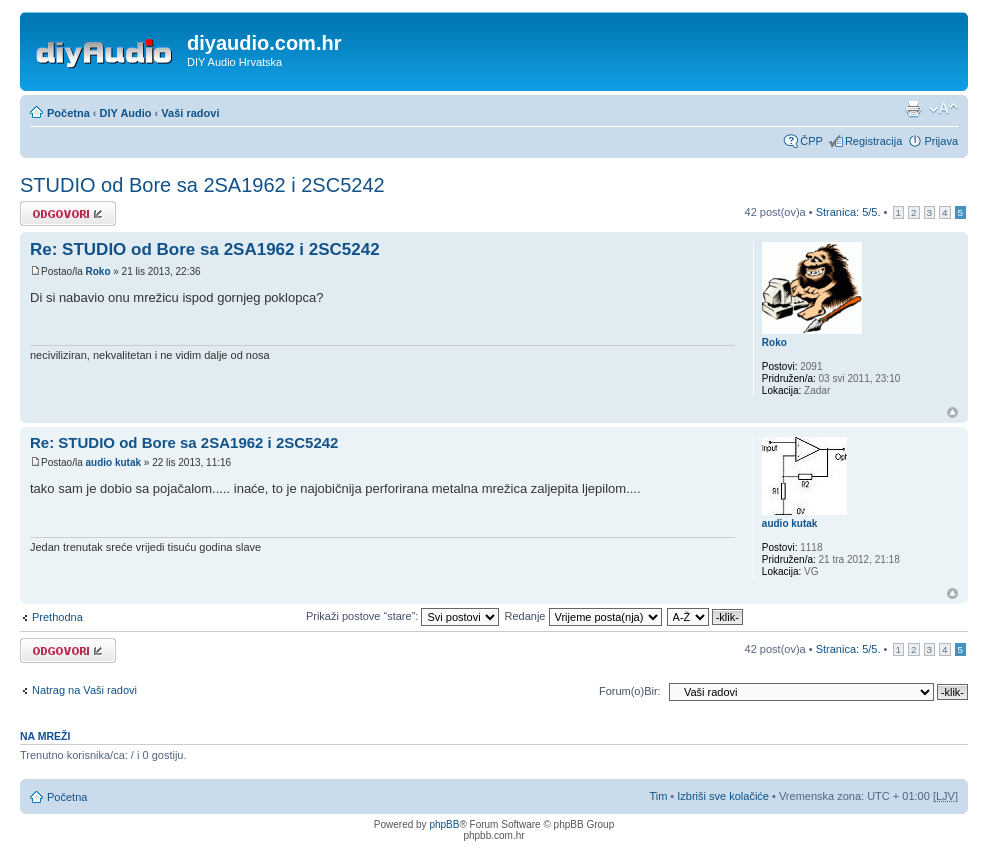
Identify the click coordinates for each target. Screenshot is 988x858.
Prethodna (57, 617)
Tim (658, 796)
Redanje (582, 616)
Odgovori (68, 213)
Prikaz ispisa (913, 109)
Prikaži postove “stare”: (403, 616)
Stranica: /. (848, 212)
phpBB (444, 824)
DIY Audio (126, 113)
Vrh (952, 412)
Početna (68, 113)
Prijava (941, 141)
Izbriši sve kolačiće (723, 796)
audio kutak (113, 462)
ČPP (811, 141)
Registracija (873, 141)
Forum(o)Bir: (630, 691)
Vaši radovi (190, 113)
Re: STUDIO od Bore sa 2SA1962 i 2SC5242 (205, 249)
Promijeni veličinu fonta (943, 109)
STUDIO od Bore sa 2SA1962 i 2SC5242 (202, 185)
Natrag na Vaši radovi (84, 690)
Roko (97, 271)
